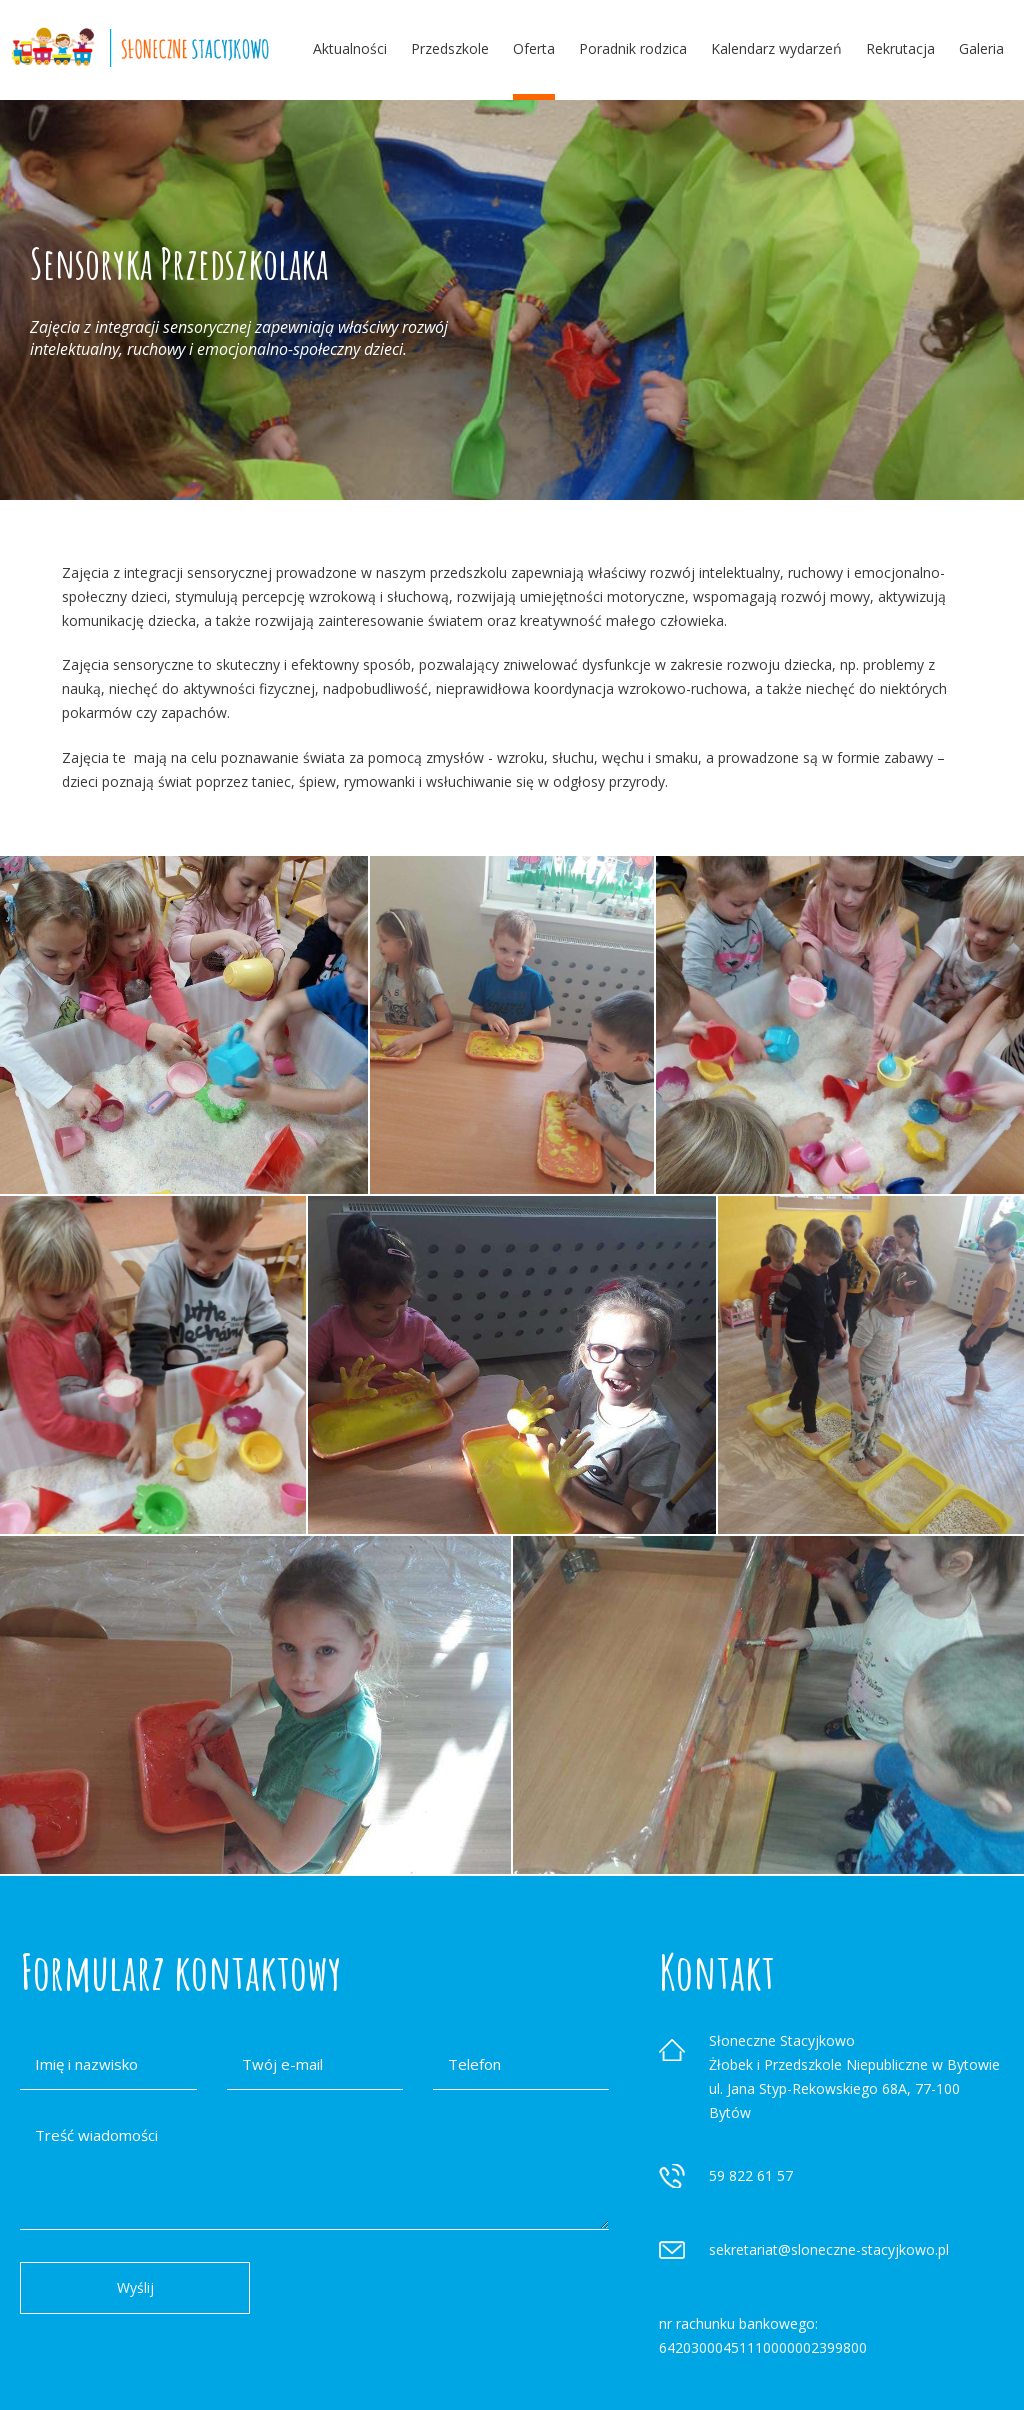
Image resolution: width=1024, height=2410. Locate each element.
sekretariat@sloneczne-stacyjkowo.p (827, 2249)
